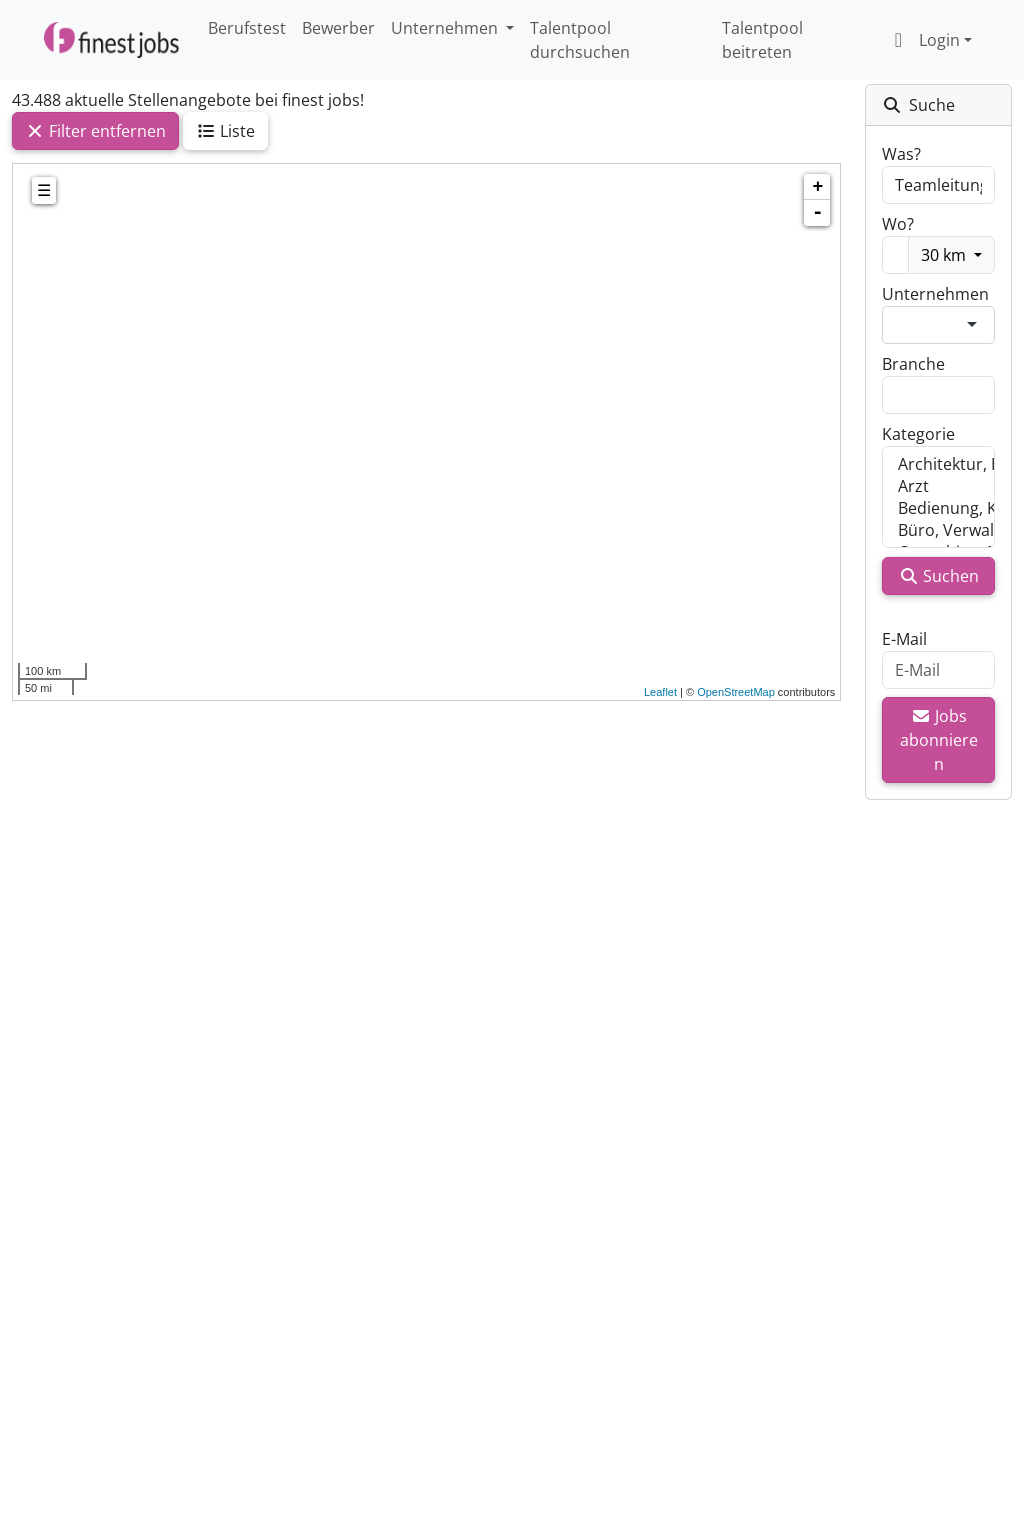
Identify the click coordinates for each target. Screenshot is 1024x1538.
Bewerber (338, 28)
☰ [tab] (44, 190)
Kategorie (918, 434)
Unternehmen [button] (446, 28)
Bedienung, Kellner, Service (938, 508)
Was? (901, 154)
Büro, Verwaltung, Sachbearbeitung (938, 530)
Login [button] (923, 40)
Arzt (938, 486)
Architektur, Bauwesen (938, 464)
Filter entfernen (95, 131)
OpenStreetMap (736, 692)
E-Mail (904, 639)
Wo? (898, 224)
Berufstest (247, 28)
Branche (913, 364)
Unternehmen (935, 294)
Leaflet (660, 692)
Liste (225, 131)
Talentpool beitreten (762, 40)
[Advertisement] (426, 999)
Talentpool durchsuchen (580, 40)
